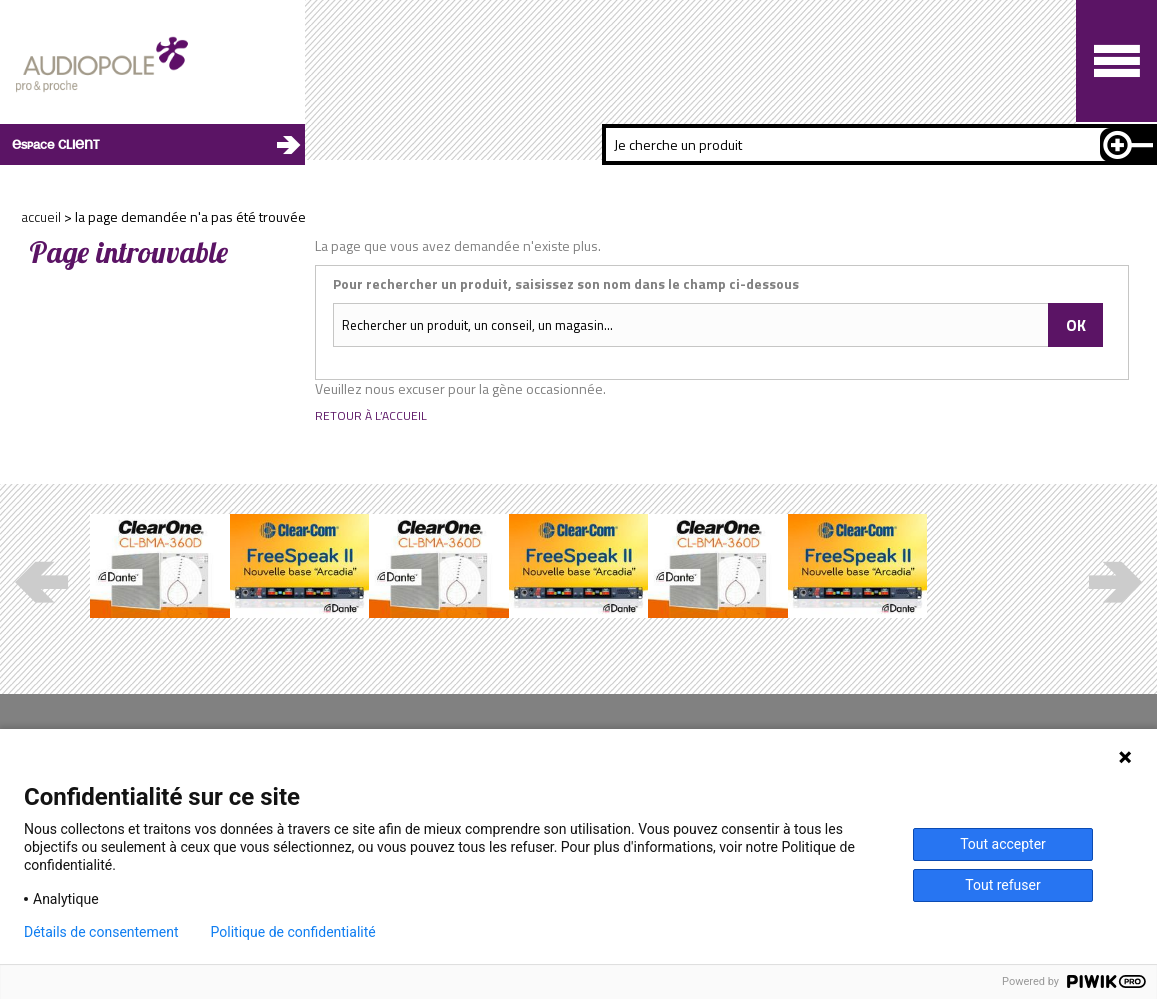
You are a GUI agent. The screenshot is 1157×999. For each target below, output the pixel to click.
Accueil (41, 216)
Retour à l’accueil (371, 416)
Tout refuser (1002, 885)
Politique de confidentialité (293, 932)
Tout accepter (1003, 844)
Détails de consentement (101, 932)
